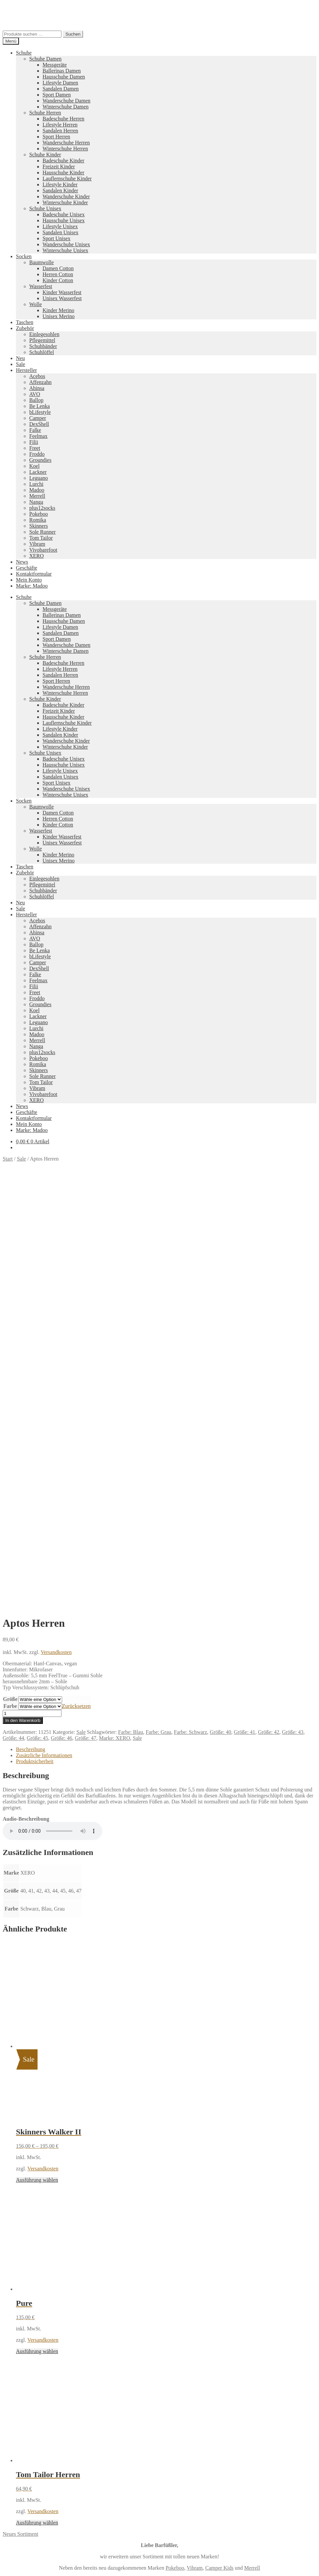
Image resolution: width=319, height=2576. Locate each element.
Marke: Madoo (32, 586)
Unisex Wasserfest (62, 298)
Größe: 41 (244, 1379)
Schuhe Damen (45, 59)
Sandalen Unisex (60, 232)
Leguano (38, 478)
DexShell (39, 424)
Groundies (40, 460)
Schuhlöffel (41, 352)
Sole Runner (42, 532)
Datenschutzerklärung (26, 2296)
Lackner (38, 472)
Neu (20, 358)
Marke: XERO (114, 1385)
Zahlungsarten (31, 2255)
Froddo (37, 454)
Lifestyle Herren (60, 124)
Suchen (72, 34)
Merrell (37, 496)
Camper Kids (219, 2215)
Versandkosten (56, 1299)
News (22, 562)
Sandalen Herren (60, 130)
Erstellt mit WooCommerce (78, 2296)
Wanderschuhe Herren (66, 142)
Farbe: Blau (130, 1379)
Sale (20, 364)
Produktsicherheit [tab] (34, 1408)
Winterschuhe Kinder (65, 202)
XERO (36, 556)
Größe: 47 (85, 1385)
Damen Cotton (58, 268)
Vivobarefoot (43, 550)
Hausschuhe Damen (64, 77)
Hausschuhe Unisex (64, 220)
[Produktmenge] (32, 1360)
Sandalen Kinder (60, 190)
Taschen (24, 322)
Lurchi (36, 484)
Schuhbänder (43, 346)
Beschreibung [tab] (30, 1396)
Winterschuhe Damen (65, 106)
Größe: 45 (37, 1385)
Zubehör (25, 328)
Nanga (36, 502)
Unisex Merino (58, 316)
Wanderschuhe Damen (66, 100)
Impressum (28, 2279)
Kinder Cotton (58, 280)
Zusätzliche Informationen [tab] (44, 1402)
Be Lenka (39, 406)
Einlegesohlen (44, 334)
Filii (33, 442)
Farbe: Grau (158, 1379)
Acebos (37, 376)
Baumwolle (41, 262)
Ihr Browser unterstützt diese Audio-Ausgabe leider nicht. (52, 1478)
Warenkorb (30, 2326)
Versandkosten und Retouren (46, 2261)
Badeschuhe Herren (63, 118)
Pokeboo (38, 514)
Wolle (35, 304)
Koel (34, 466)
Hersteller (26, 370)
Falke (35, 430)
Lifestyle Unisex (60, 226)
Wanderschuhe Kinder (66, 196)
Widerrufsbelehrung (37, 2267)
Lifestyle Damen (60, 83)
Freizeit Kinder (59, 166)
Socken (24, 256)
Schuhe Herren (45, 112)
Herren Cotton (58, 274)
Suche (22, 2313)
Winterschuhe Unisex (65, 250)
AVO (34, 394)
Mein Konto (29, 580)
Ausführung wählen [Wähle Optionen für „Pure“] (37, 1998)
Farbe (10, 1353)
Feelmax (38, 436)
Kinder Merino (58, 310)
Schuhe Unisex (45, 208)
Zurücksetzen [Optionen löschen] (76, 1353)
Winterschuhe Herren (65, 148)
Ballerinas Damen (62, 71)
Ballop (36, 400)
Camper (37, 418)
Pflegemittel (42, 340)
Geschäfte (26, 568)
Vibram (37, 544)
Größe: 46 (61, 1385)
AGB (21, 2273)
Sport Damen (57, 94)
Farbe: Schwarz (190, 1379)
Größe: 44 (13, 1385)
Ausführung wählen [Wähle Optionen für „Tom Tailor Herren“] (37, 2170)
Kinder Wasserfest (62, 292)
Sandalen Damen (61, 89)
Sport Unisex (56, 238)
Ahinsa (36, 388)
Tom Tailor (41, 538)
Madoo (36, 490)
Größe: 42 (268, 1379)
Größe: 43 (292, 1379)
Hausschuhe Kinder (63, 172)
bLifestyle (40, 412)
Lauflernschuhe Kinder (67, 178)
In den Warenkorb (22, 1367)
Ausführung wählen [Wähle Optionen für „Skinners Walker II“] (37, 1827)
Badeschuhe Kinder (63, 160)
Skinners (38, 526)
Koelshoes (147, 2238)
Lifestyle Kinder (60, 184)
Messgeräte (55, 65)
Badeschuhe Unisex (64, 214)
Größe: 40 (220, 1379)
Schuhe (24, 53)
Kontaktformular (34, 574)
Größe (10, 1346)
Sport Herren (56, 136)
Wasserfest (40, 286)
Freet (34, 448)
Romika (37, 520)
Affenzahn (40, 382)
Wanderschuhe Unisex (66, 244)
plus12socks (42, 508)
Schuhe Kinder (45, 154)
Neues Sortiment (20, 2181)
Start (8, 1159)
